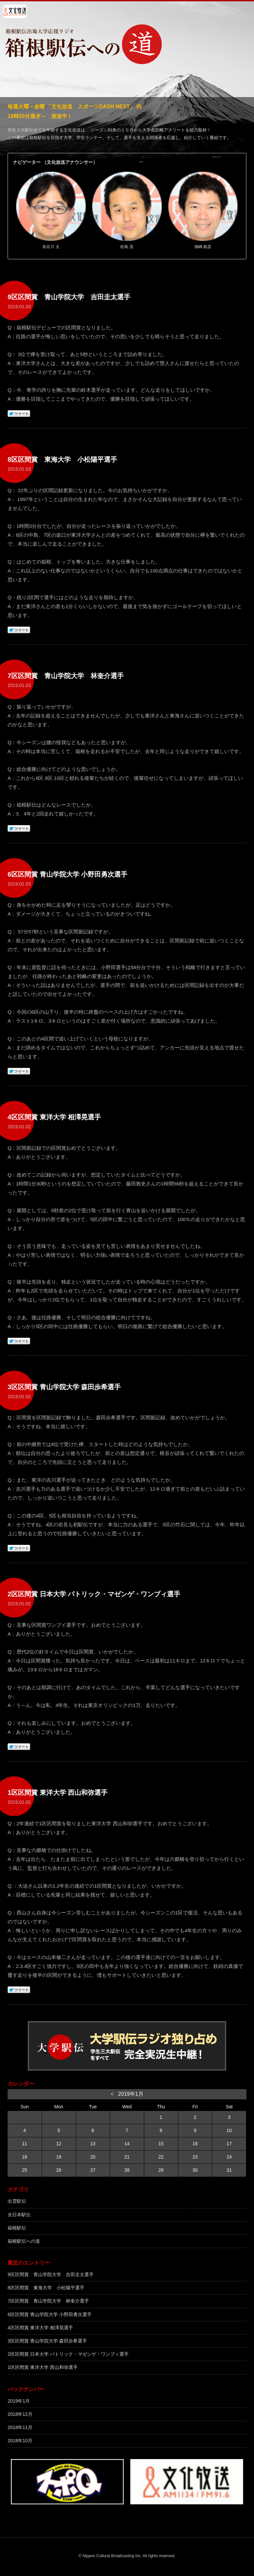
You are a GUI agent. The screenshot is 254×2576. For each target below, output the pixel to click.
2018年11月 (20, 2427)
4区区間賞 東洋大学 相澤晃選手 (40, 2327)
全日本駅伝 (19, 2214)
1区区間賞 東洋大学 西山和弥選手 (43, 2367)
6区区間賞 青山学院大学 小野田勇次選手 (50, 2314)
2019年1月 (19, 2401)
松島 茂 (126, 246)
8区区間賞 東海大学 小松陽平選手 (46, 2287)
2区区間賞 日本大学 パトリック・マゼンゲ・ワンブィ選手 (68, 2354)
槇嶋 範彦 (202, 246)
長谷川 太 (50, 246)
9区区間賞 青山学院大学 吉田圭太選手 (51, 2274)
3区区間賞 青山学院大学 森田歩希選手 (47, 2340)
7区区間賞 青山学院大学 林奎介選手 (48, 2301)
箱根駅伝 (17, 2228)
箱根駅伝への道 (24, 2241)
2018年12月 (20, 2414)
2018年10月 (20, 2440)
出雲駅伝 (17, 2201)
